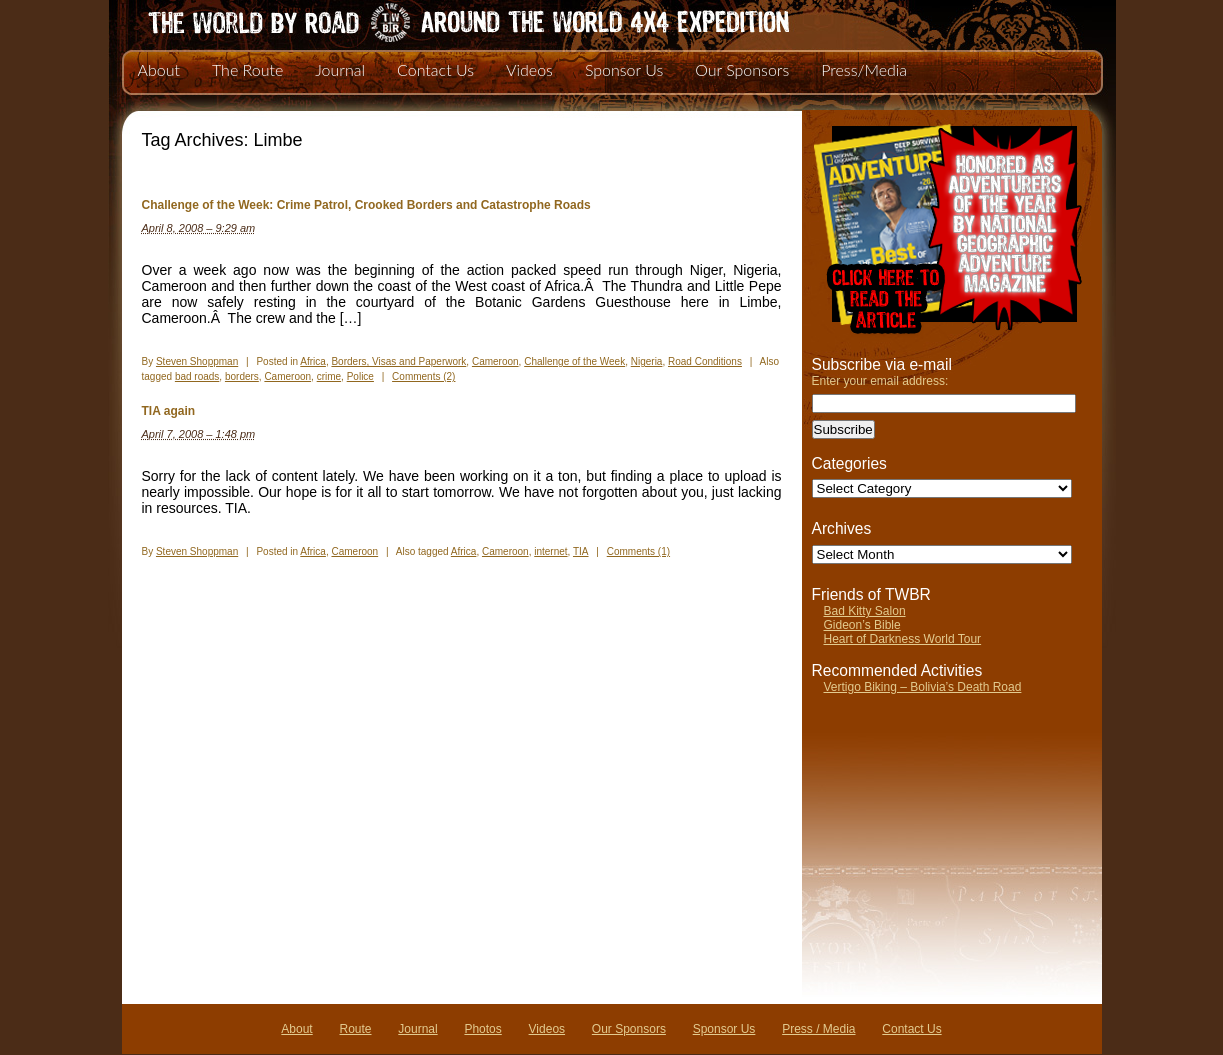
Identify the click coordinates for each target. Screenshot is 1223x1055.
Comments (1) (638, 551)
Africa (313, 361)
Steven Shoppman (197, 361)
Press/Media (864, 69)
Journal (340, 69)
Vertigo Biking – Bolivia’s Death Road (923, 687)
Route (355, 1029)
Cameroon (495, 361)
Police (360, 376)
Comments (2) (423, 376)
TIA (581, 551)
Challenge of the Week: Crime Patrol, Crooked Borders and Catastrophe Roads (366, 205)
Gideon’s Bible (862, 625)
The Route (247, 69)
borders (242, 376)
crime (329, 376)
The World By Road (437, 20)
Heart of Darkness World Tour (903, 639)
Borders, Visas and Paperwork (398, 361)
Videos (529, 69)
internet (550, 551)
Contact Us (435, 69)
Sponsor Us (624, 69)
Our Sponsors (742, 69)
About (159, 69)
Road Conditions (705, 361)
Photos (482, 1029)
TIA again (169, 411)
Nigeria (647, 361)
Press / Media (818, 1029)
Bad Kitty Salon (865, 611)
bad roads (197, 376)
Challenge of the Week (574, 361)
